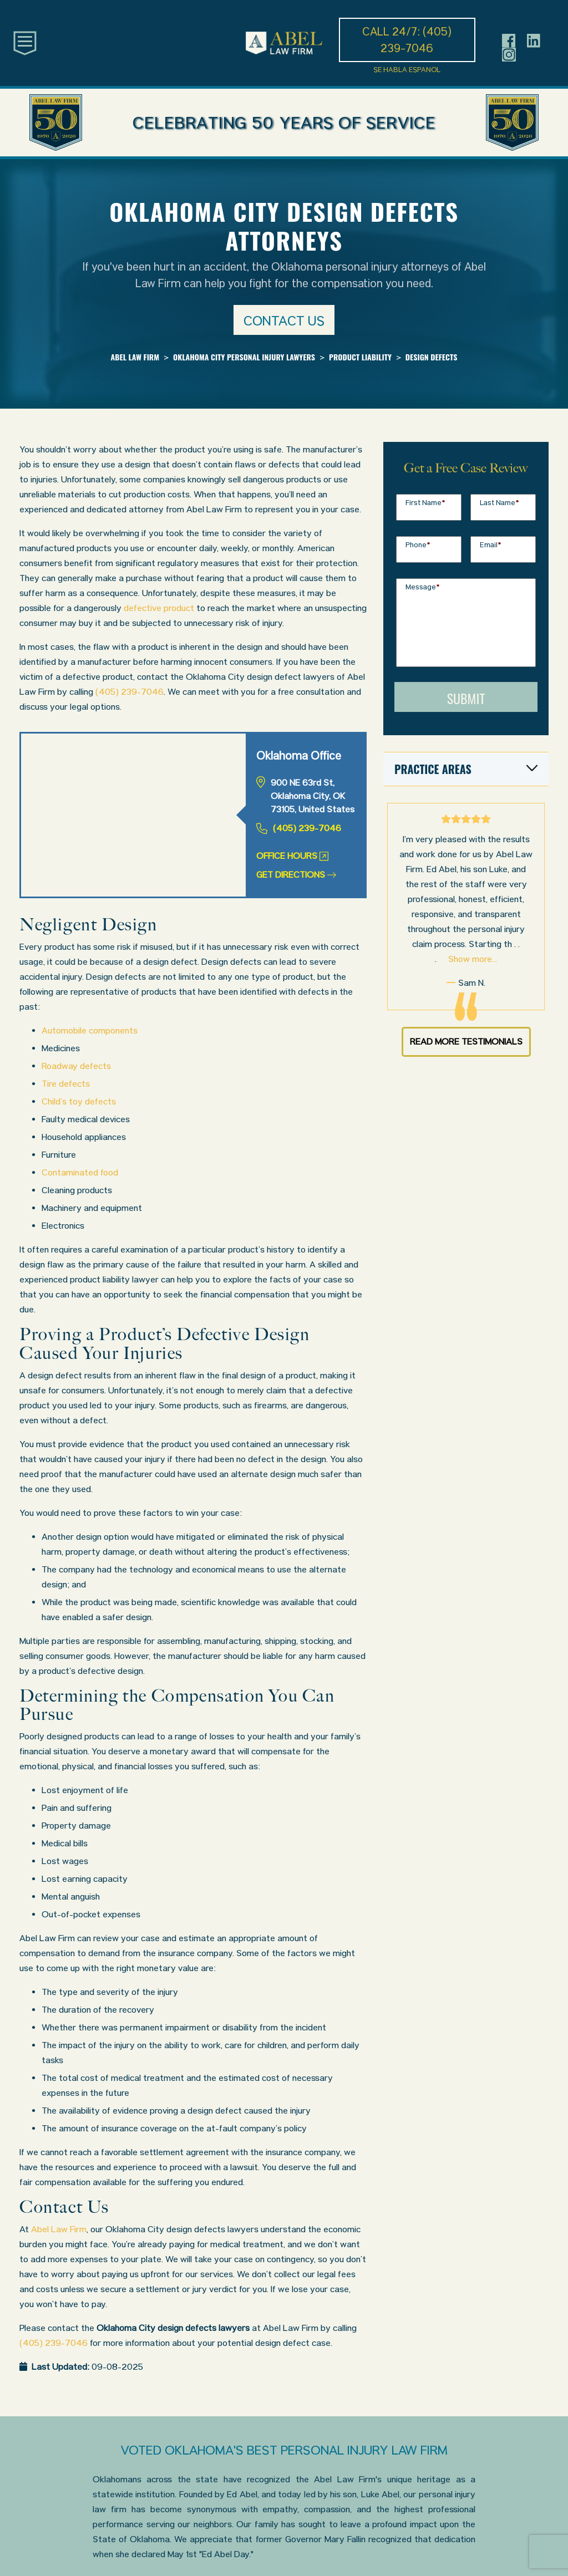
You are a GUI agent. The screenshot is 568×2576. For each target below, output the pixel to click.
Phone (417, 545)
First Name (425, 502)
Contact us (284, 320)
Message (422, 587)
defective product (159, 608)
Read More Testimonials (466, 1041)
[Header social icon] (509, 40)
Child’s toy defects (79, 1101)
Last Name (499, 502)
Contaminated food (80, 1172)
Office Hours (292, 856)
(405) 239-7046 (129, 691)
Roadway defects (76, 1066)
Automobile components (90, 1030)
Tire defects (66, 1083)
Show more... (472, 959)
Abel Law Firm (59, 2229)
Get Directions (296, 874)
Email (490, 545)
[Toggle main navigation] (25, 42)
